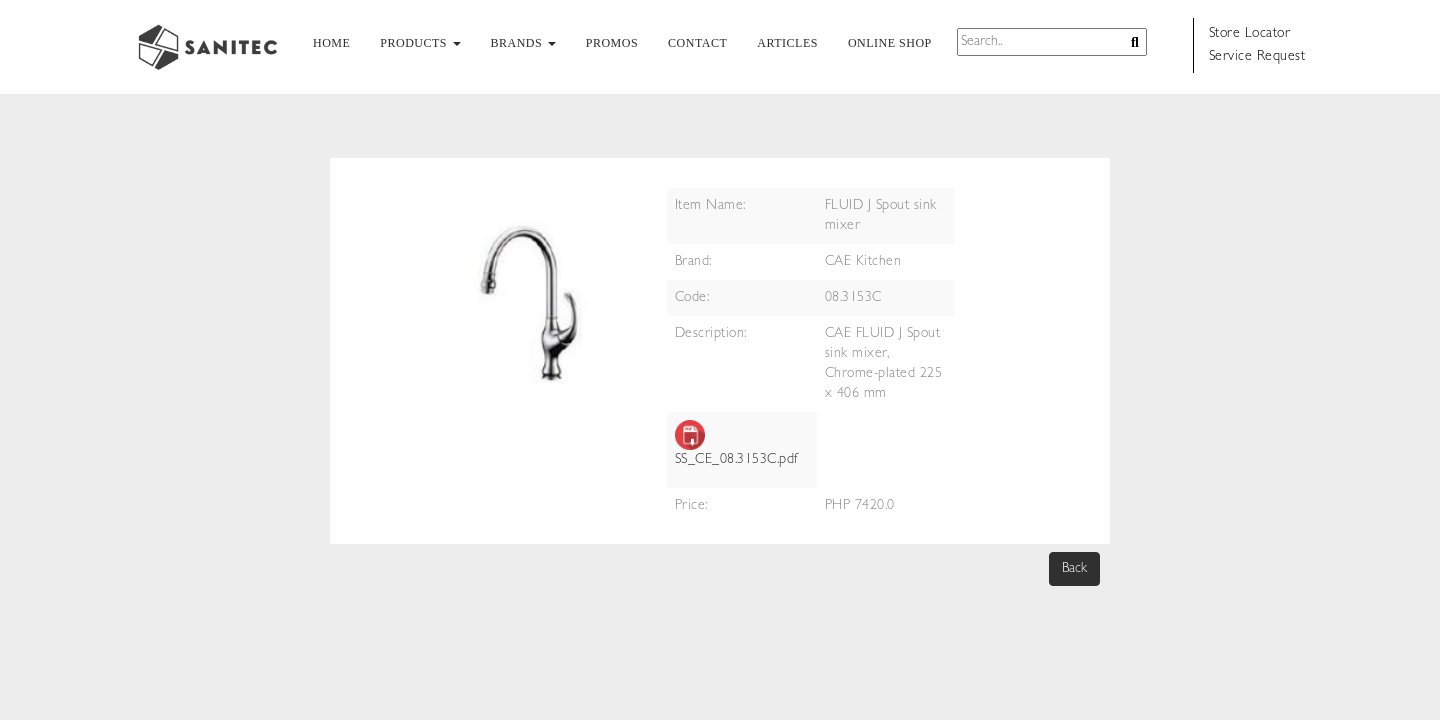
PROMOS (612, 43)
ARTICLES (787, 43)
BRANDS (523, 43)
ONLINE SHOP (890, 43)
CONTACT (697, 43)
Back (1074, 569)
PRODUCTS (420, 43)
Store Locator (1250, 34)
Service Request (1257, 57)
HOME (331, 43)
